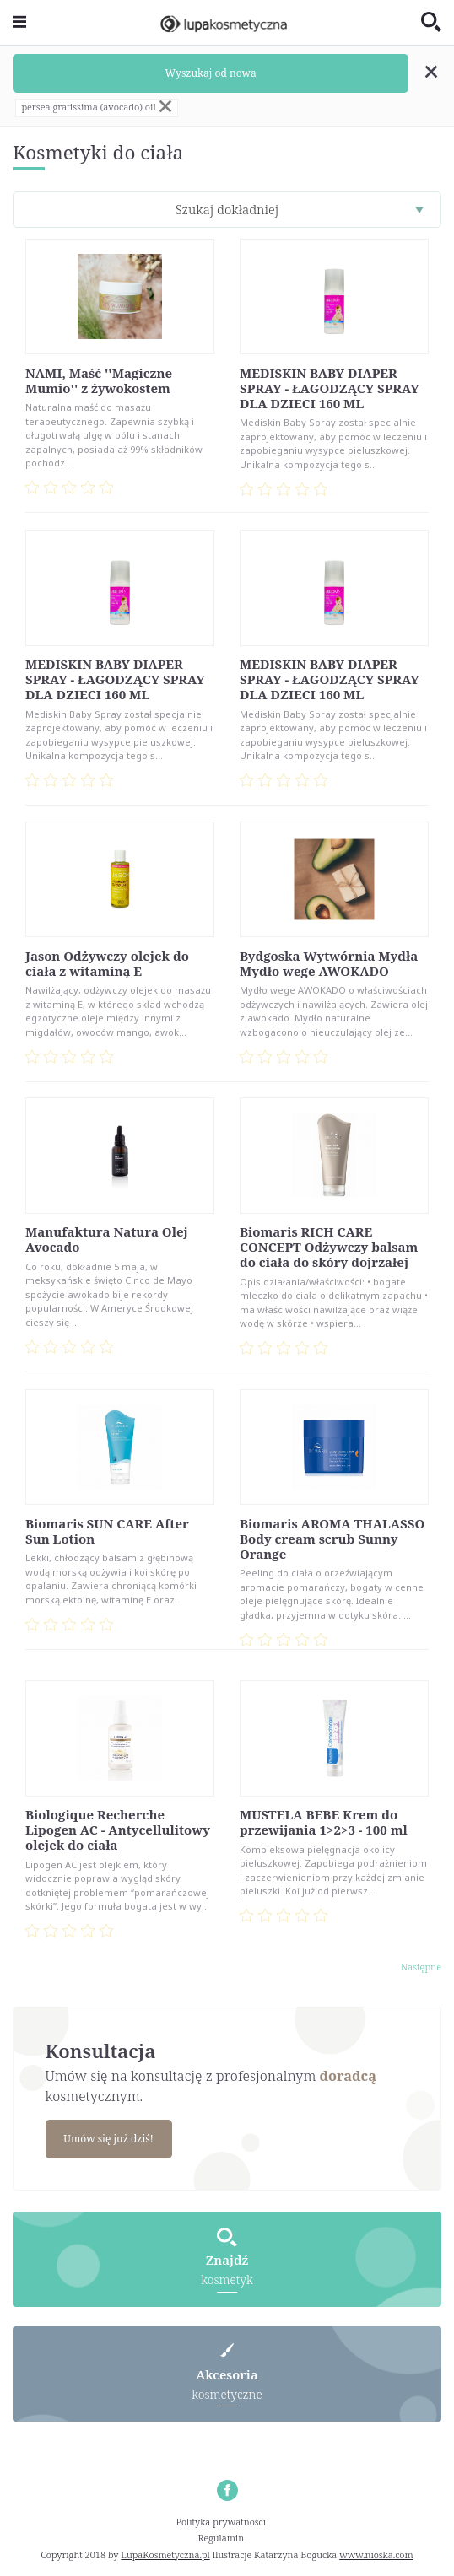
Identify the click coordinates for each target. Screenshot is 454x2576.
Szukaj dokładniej (227, 209)
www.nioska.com (376, 2554)
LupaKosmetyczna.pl (165, 2554)
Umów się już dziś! (108, 2138)
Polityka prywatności (221, 2521)
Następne (421, 1966)
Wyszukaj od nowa (211, 73)
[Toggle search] (431, 23)
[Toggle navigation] (19, 22)
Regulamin (221, 2537)
